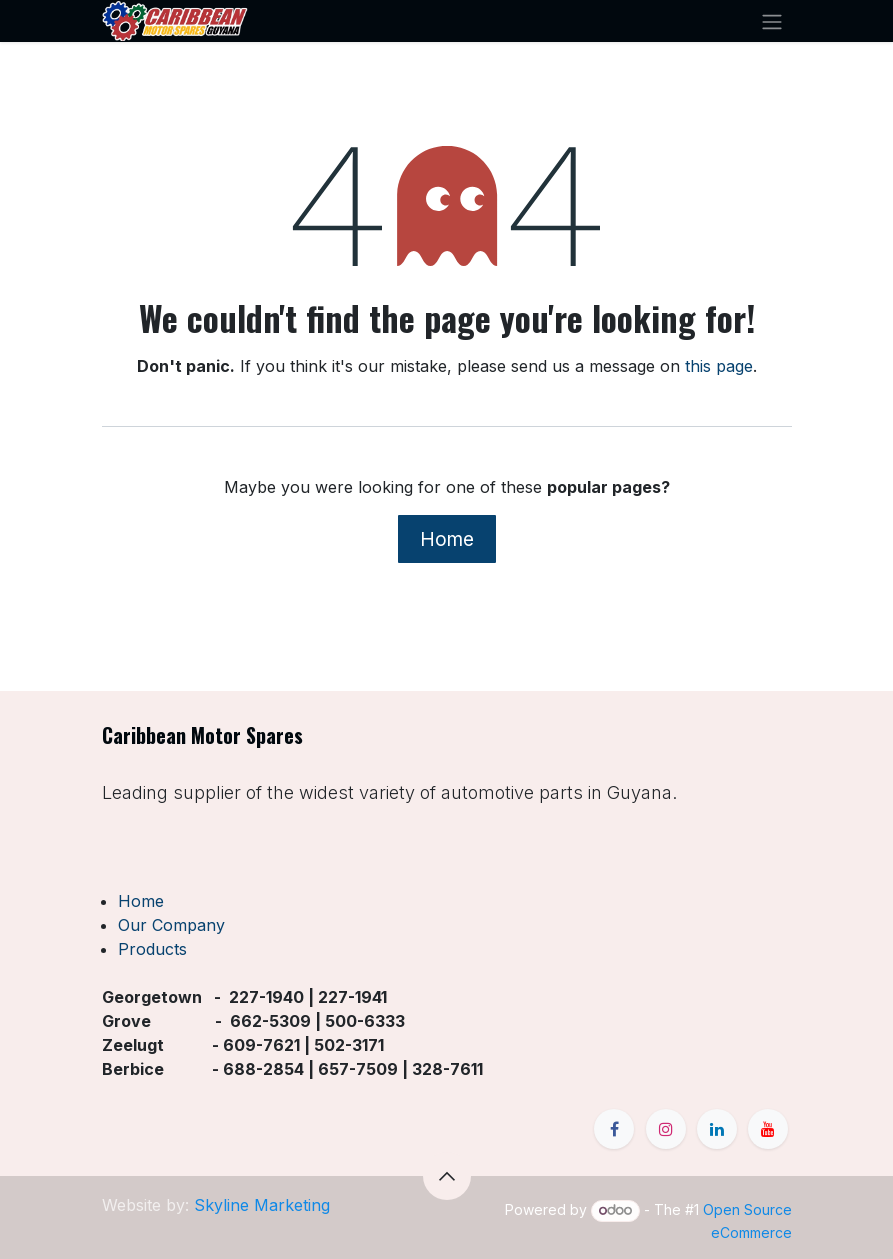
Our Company (171, 925)
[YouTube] (768, 1129)
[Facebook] (614, 1129)
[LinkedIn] (717, 1129)
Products (152, 949)
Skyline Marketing (262, 1205)
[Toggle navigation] (772, 21)
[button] (447, 1176)
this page (719, 366)
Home (447, 539)
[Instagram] (666, 1129)
